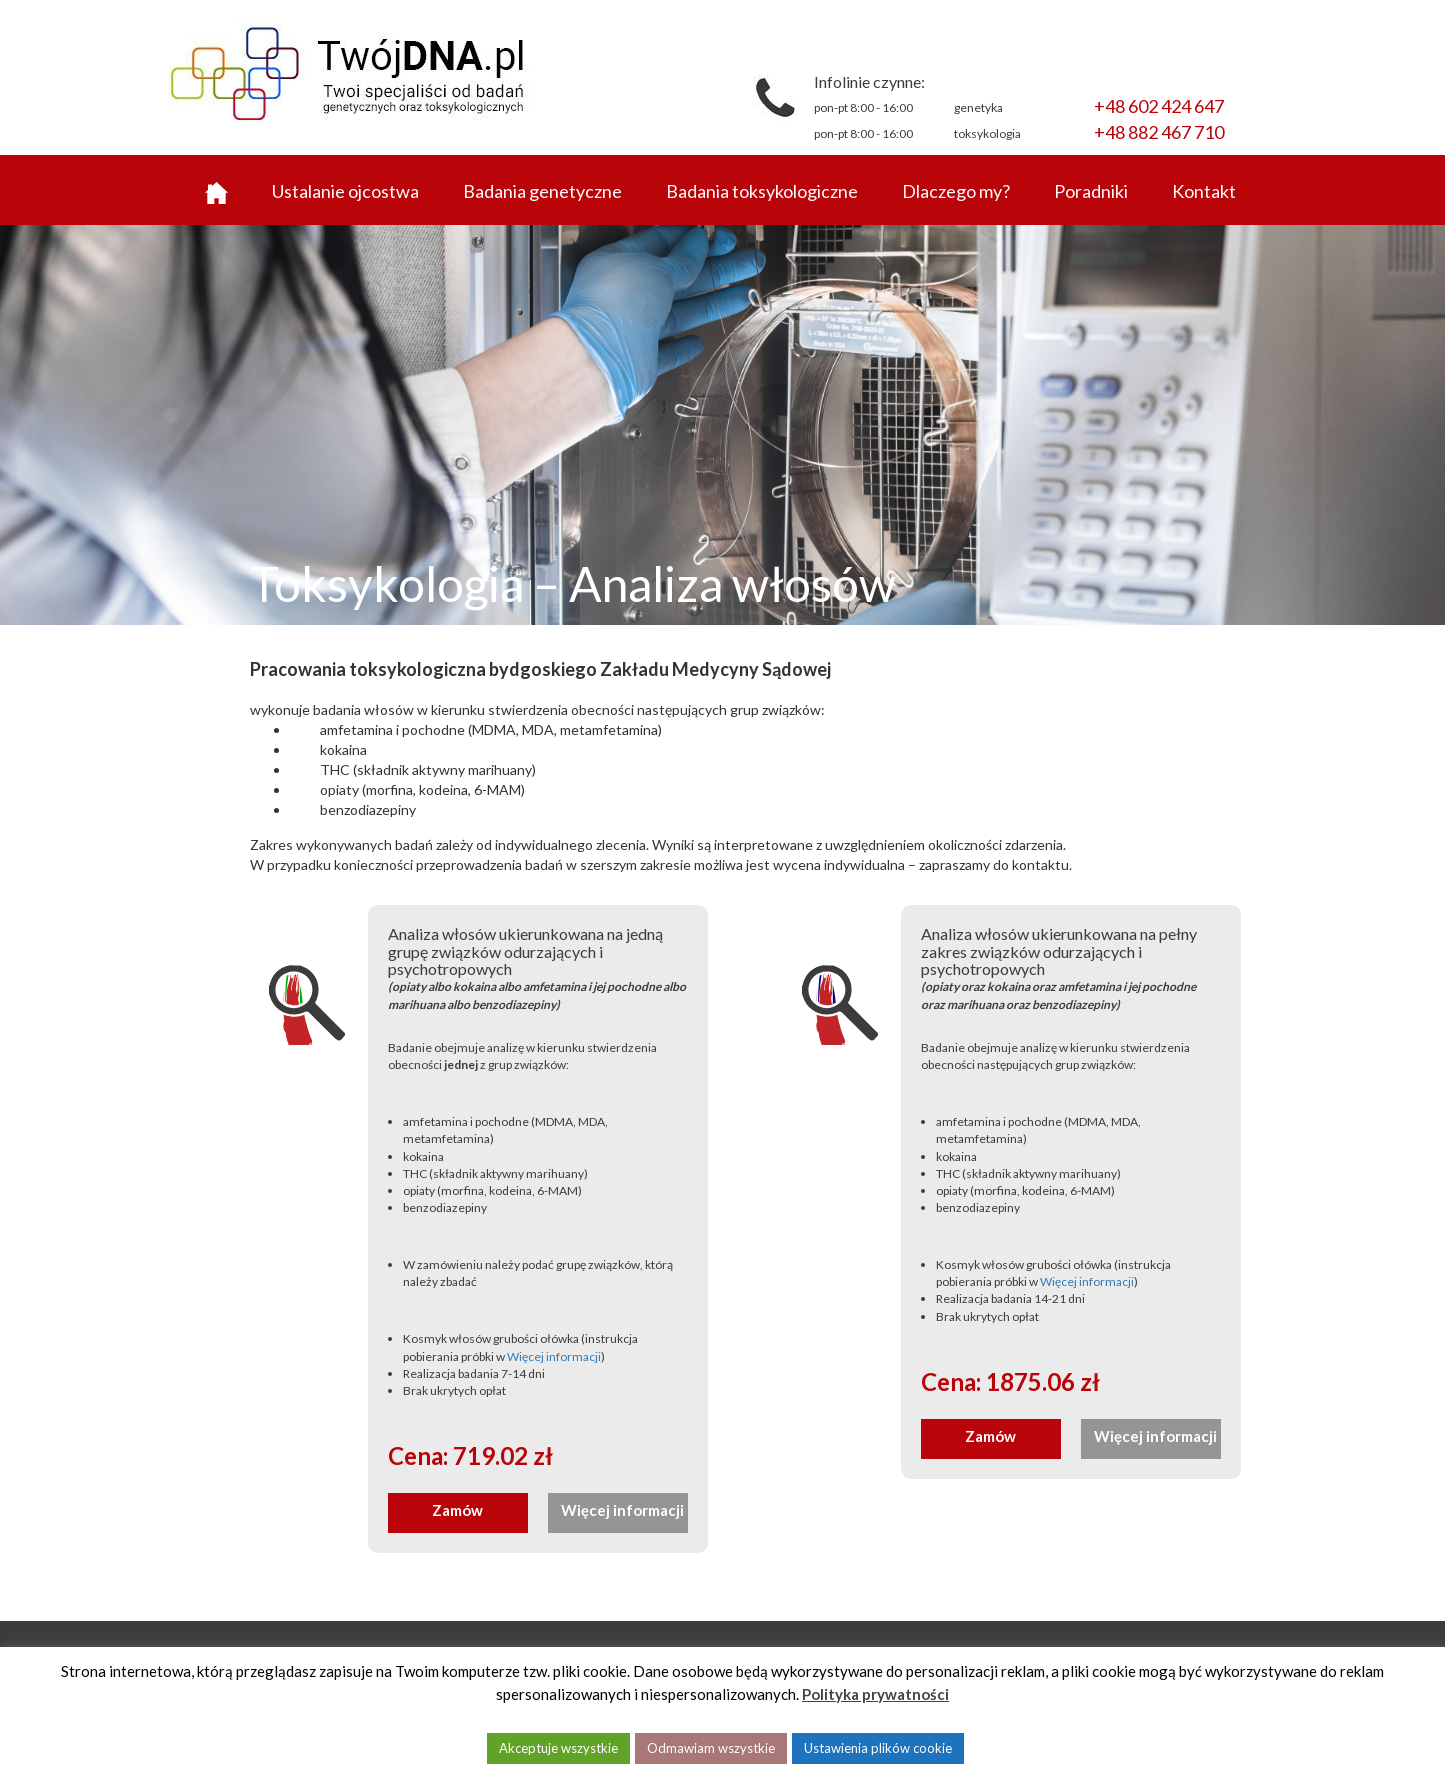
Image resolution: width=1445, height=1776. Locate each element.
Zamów (457, 1510)
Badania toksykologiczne (762, 191)
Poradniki (1091, 191)
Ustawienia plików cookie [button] (878, 1748)
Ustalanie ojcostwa (345, 191)
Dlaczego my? (956, 191)
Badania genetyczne (542, 191)
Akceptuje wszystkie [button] (558, 1748)
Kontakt (1204, 191)
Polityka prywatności (875, 1694)
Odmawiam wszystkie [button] (711, 1748)
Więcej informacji (554, 1356)
